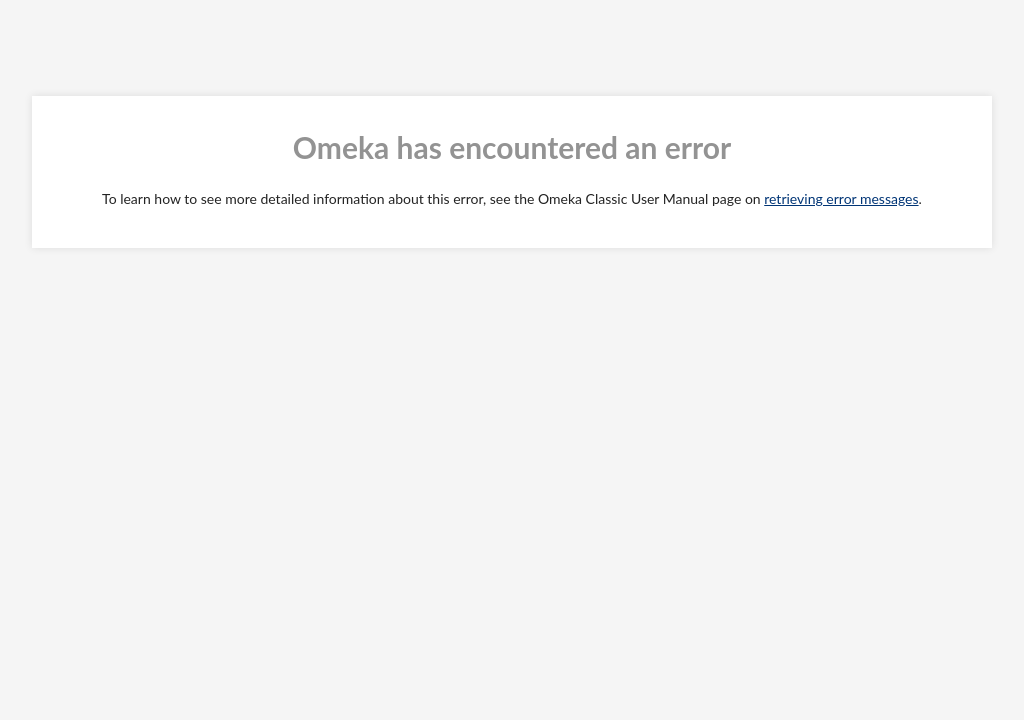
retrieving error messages (841, 198)
